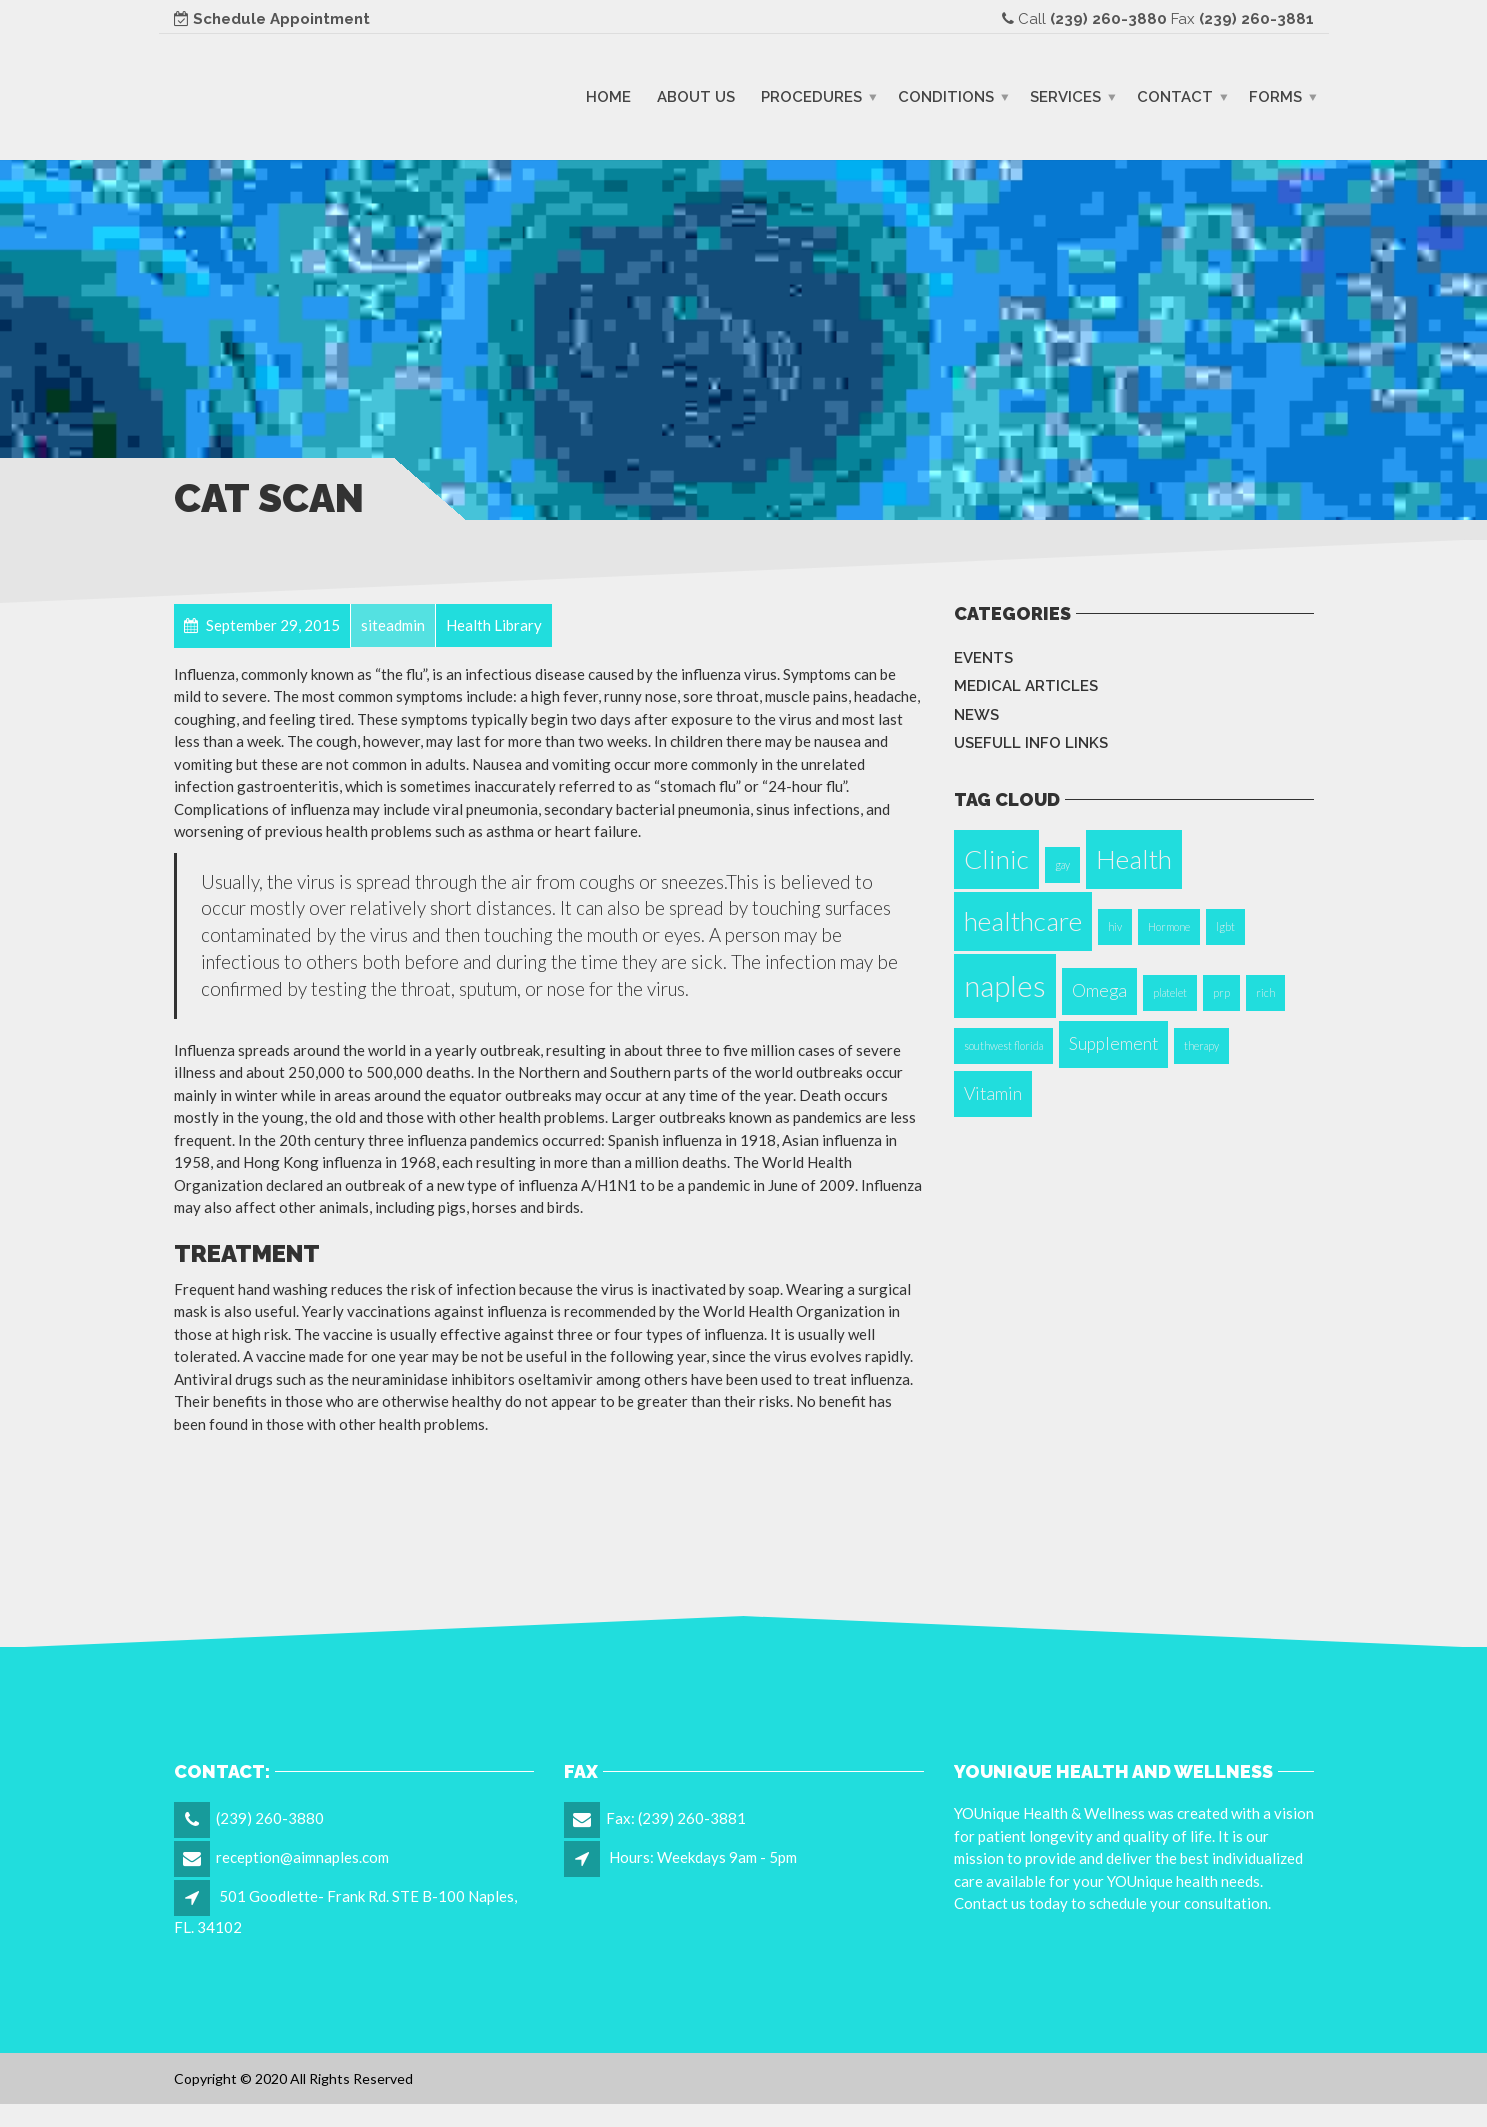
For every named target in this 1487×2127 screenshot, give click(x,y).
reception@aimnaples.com (302, 1857)
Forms (1275, 96)
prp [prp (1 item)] (1221, 992)
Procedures (811, 96)
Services (1065, 96)
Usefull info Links (1031, 743)
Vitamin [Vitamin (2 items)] (993, 1093)
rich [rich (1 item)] (1265, 992)
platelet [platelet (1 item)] (1170, 992)
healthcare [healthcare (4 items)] (1023, 921)
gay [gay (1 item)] (1062, 864)
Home (608, 96)
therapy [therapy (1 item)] (1201, 1045)
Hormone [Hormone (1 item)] (1169, 926)
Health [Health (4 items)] (1134, 859)
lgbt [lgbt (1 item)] (1225, 926)
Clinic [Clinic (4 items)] (996, 859)
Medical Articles (1026, 686)
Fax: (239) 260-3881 (676, 1818)
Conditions (946, 96)
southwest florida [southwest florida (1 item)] (1003, 1045)
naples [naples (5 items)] (1005, 985)
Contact (1175, 96)
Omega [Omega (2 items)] (1099, 990)
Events (983, 658)
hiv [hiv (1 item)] (1115, 926)
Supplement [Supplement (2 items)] (1113, 1043)
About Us (696, 96)
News (976, 715)
